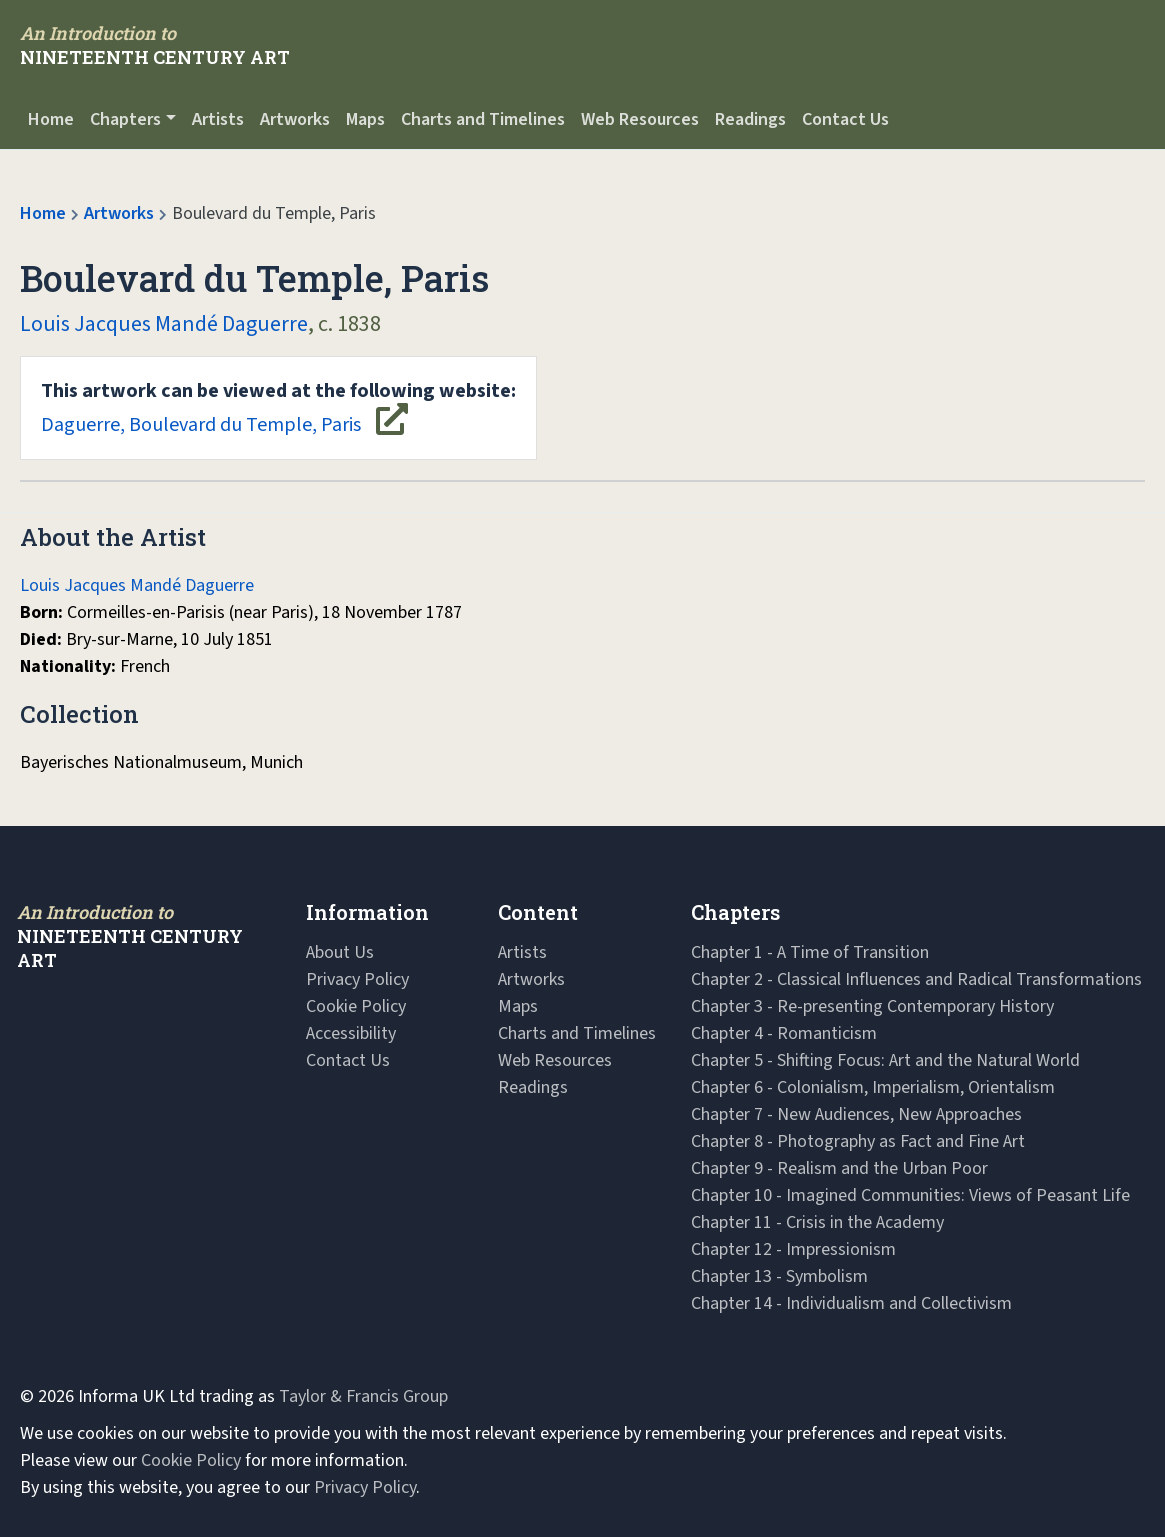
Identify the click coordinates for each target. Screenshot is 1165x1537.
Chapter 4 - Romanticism (784, 1033)
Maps (365, 119)
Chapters (125, 119)
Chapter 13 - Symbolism (779, 1276)
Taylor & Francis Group (363, 1396)
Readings (750, 119)
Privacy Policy (357, 979)
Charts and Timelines (483, 119)
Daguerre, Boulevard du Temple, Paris (278, 408)
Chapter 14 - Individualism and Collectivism (851, 1303)
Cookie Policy (356, 1006)
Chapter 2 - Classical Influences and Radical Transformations (916, 979)
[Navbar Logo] (155, 45)
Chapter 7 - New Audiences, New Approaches (856, 1114)
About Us (340, 952)
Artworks (295, 119)
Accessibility (351, 1033)
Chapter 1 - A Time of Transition (810, 952)
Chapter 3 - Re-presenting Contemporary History (872, 1006)
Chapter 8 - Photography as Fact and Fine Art (858, 1141)
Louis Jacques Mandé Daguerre (164, 324)
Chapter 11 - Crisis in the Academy (817, 1222)
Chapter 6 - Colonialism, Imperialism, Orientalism (873, 1087)
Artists (218, 119)
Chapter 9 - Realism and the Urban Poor (839, 1168)
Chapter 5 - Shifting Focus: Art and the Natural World (885, 1060)
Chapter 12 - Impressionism (793, 1249)
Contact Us (845, 119)
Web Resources (640, 119)
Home (51, 119)
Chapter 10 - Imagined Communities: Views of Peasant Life (910, 1195)
